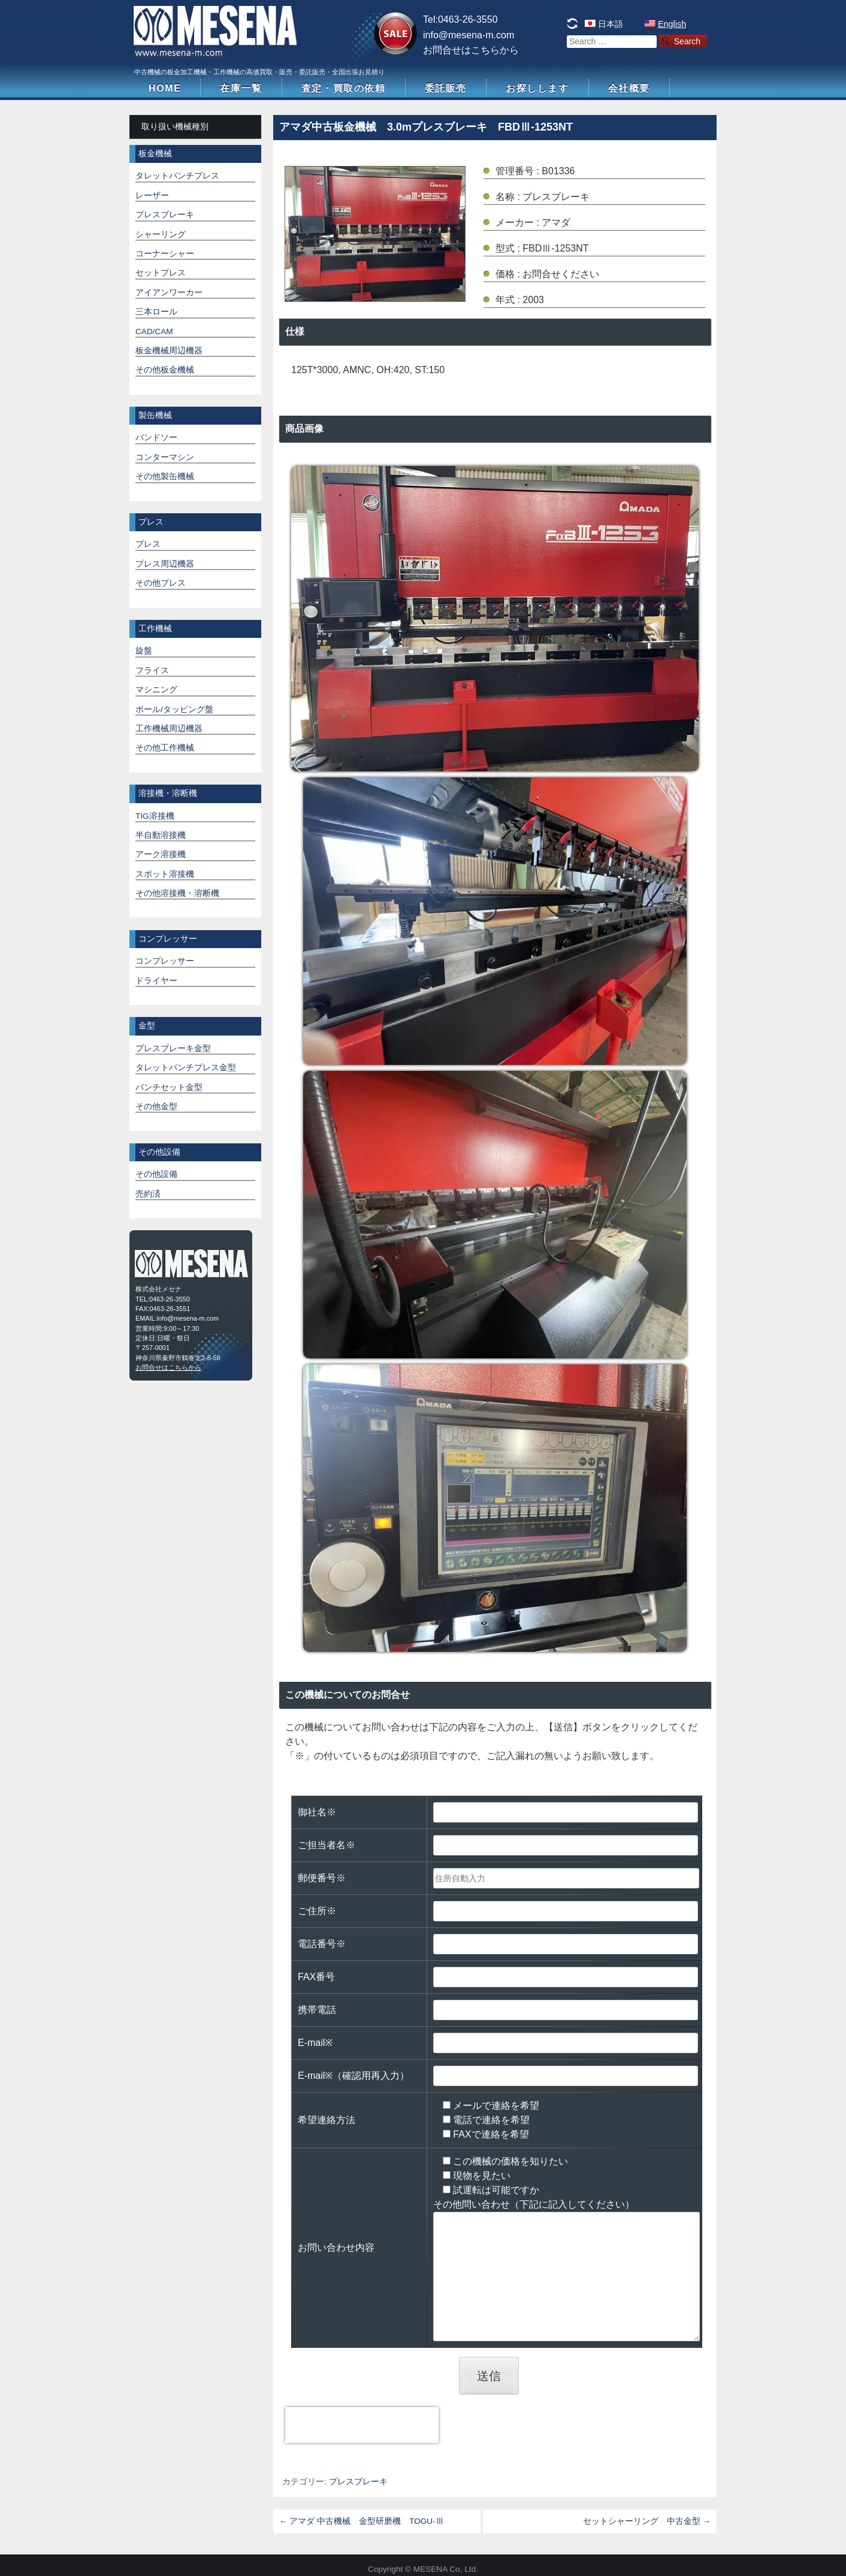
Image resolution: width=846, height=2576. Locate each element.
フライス (152, 670)
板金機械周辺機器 (169, 350)
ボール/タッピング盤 (174, 709)
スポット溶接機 (164, 874)
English (672, 24)
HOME (165, 88)
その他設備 (156, 1174)
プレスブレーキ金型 (173, 1048)
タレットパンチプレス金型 (185, 1067)
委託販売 (446, 88)
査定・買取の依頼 (343, 88)
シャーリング (160, 234)
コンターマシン (164, 457)
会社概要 (629, 88)
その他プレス (160, 583)
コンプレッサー (164, 960)
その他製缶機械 (164, 476)
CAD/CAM (154, 331)
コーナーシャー (164, 253)
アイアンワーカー (169, 292)
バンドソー (156, 437)
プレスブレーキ (358, 2481)
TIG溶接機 (154, 816)
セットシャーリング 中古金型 (647, 2521)
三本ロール (156, 311)
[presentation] (362, 2425)
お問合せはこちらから (471, 50)
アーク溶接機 (160, 854)
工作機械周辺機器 (169, 728)
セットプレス (160, 272)
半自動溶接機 (160, 835)
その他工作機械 (164, 747)
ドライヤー (156, 980)
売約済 (148, 1193)
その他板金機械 (164, 369)
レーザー (152, 195)
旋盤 (143, 650)
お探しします (537, 88)
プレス (148, 544)
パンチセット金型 (169, 1087)
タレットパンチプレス (177, 175)
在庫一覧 (241, 88)
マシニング (156, 689)
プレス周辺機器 (164, 563)
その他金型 (156, 1106)
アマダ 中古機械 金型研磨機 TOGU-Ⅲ (361, 2521)
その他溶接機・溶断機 (177, 893)
